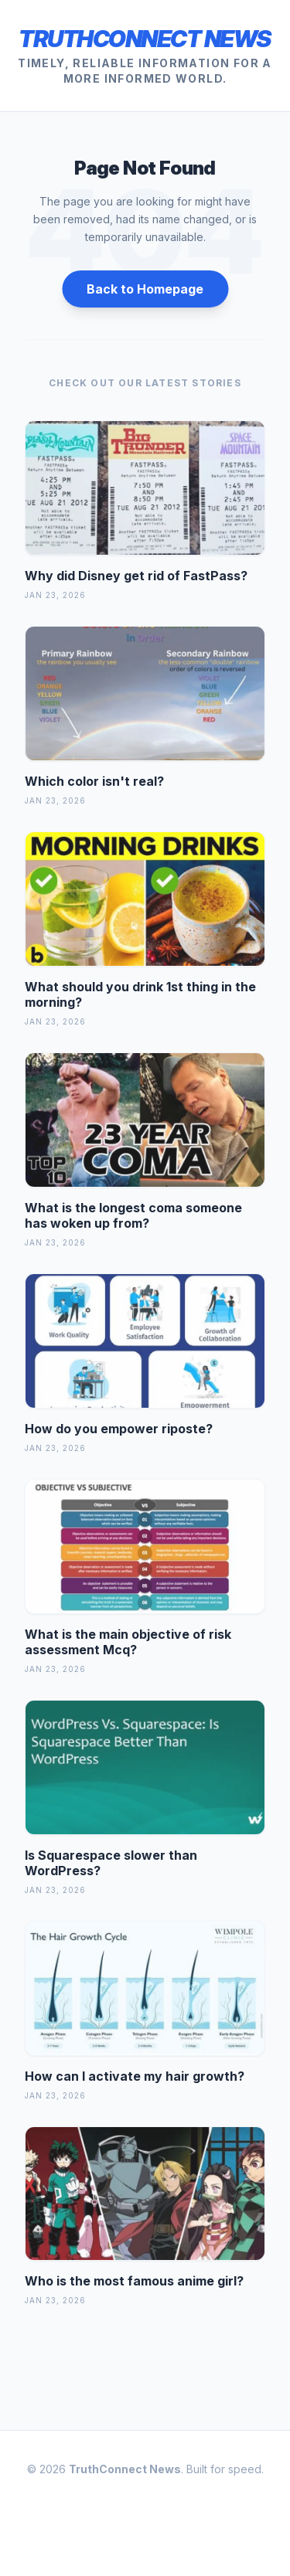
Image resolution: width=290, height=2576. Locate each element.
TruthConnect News (145, 39)
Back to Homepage (145, 289)
